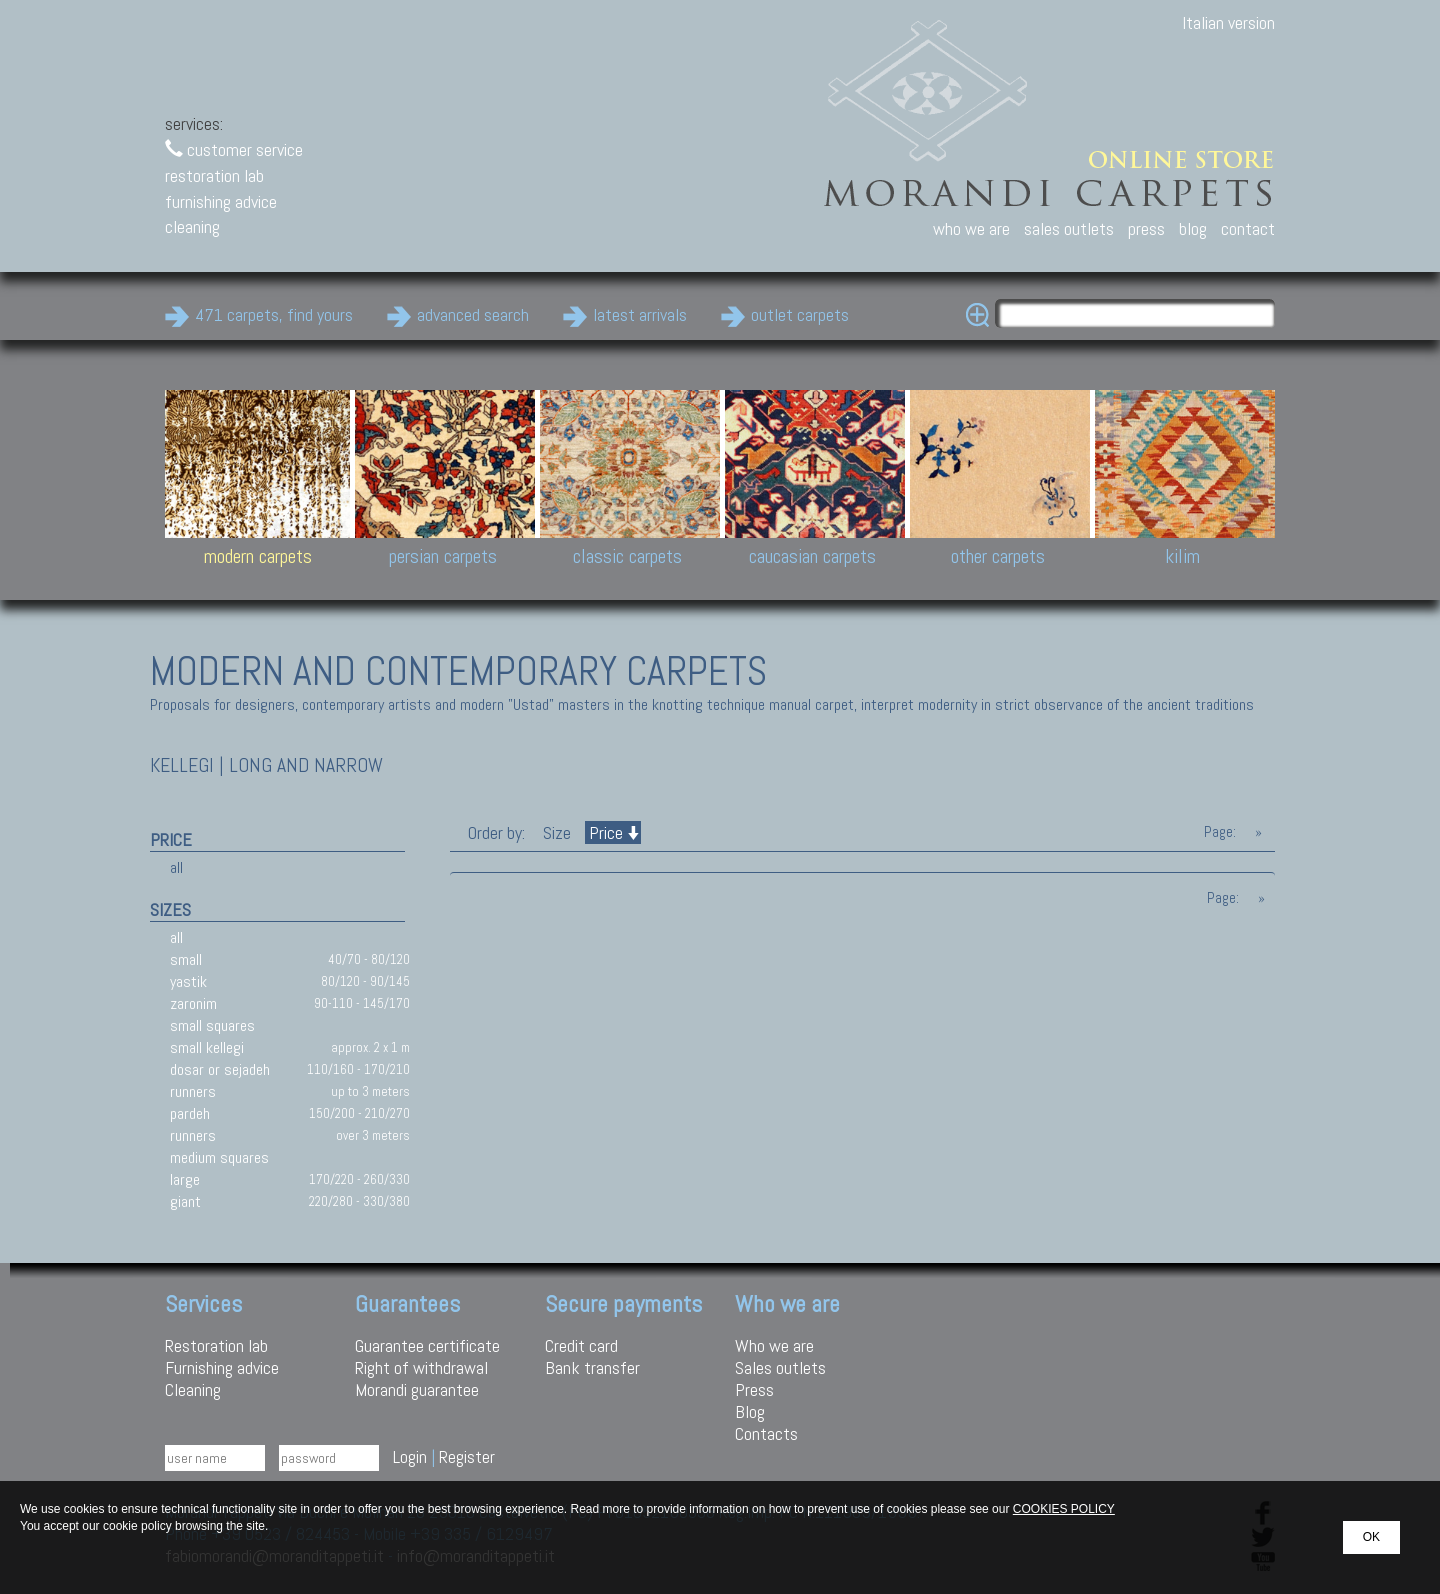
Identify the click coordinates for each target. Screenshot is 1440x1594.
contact (1248, 228)
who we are (971, 228)
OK (1371, 1537)
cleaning (192, 226)
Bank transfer (592, 1367)
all (176, 867)
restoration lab (214, 175)
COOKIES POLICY (1064, 1509)
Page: (1220, 832)
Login (410, 1456)
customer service (234, 149)
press (1146, 228)
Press (754, 1389)
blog (1193, 228)
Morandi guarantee (417, 1389)
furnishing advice (221, 201)
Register (467, 1456)
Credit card (581, 1345)
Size (557, 832)
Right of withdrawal (421, 1367)
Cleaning (193, 1389)
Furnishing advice (222, 1367)
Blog (750, 1411)
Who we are (774, 1345)
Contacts (766, 1433)
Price (613, 832)
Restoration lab (216, 1345)
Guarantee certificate (427, 1345)
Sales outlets (780, 1367)
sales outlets (1069, 228)
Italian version (1228, 22)
